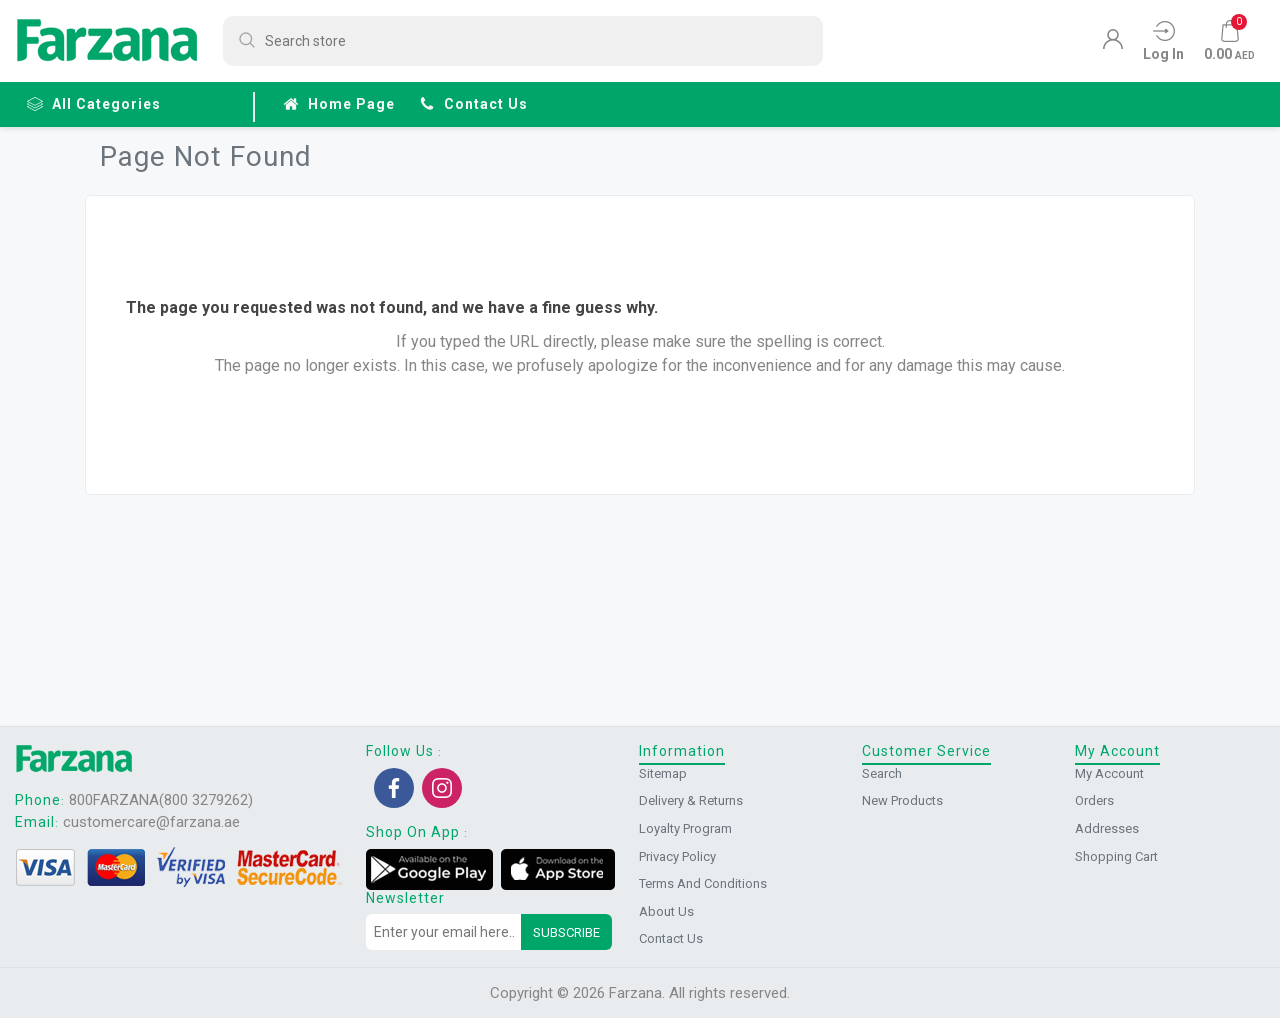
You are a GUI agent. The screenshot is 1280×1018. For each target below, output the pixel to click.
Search (882, 773)
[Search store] (523, 41)
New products (902, 800)
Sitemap (663, 773)
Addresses (1107, 828)
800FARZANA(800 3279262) (161, 800)
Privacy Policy (677, 856)
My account (1109, 773)
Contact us (473, 104)
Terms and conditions (703, 883)
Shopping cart (1116, 856)
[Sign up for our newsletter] (444, 932)
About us (666, 911)
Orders (1094, 800)
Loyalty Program (685, 828)
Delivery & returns (691, 800)
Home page (339, 104)
